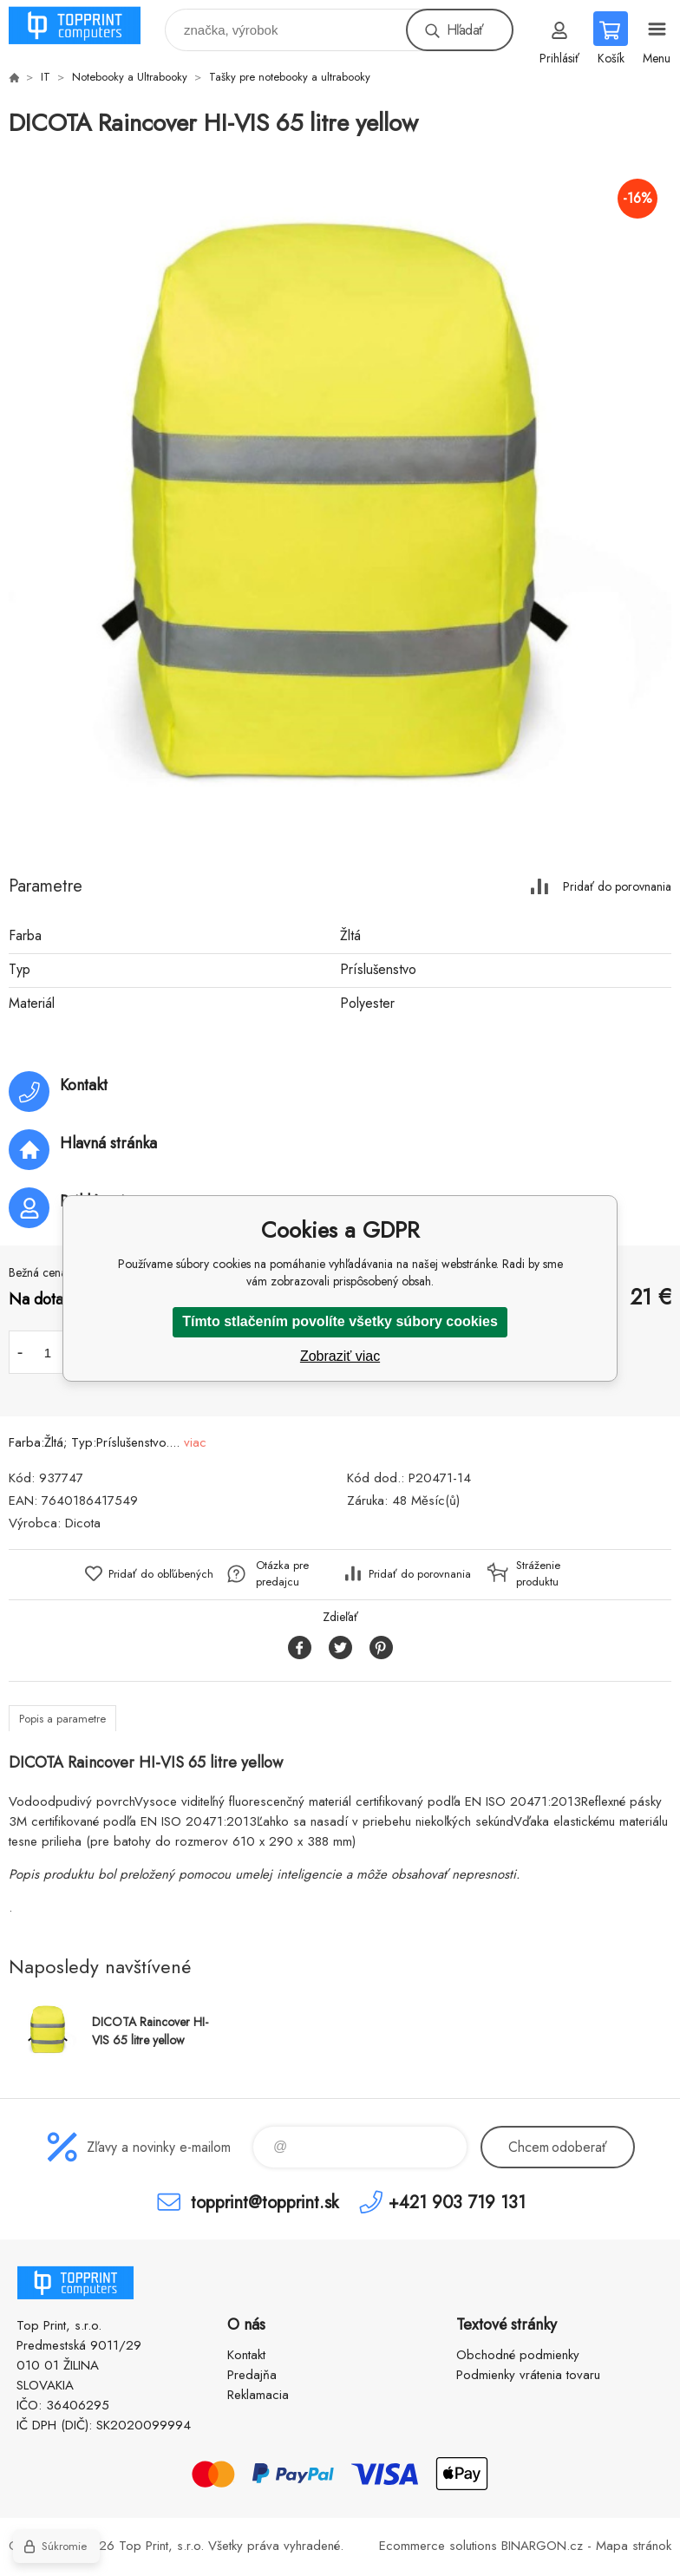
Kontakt (246, 2354)
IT (45, 77)
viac (195, 1442)
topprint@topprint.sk (264, 2201)
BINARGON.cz (542, 2545)
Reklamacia (258, 2394)
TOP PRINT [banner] (85, 25)
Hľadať (465, 30)
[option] (340, 498)
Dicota (83, 1523)
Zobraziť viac (340, 1356)
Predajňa (252, 2374)
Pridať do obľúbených (160, 1574)
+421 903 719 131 (457, 2201)
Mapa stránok (633, 2545)
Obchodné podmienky (517, 2354)
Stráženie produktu (538, 1573)
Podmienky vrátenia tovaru (528, 2374)
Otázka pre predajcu (282, 1573)
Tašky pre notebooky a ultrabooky (289, 77)
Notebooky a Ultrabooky (129, 77)
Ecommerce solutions (438, 2545)
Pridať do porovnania (617, 886)
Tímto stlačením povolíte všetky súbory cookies (340, 1321)
